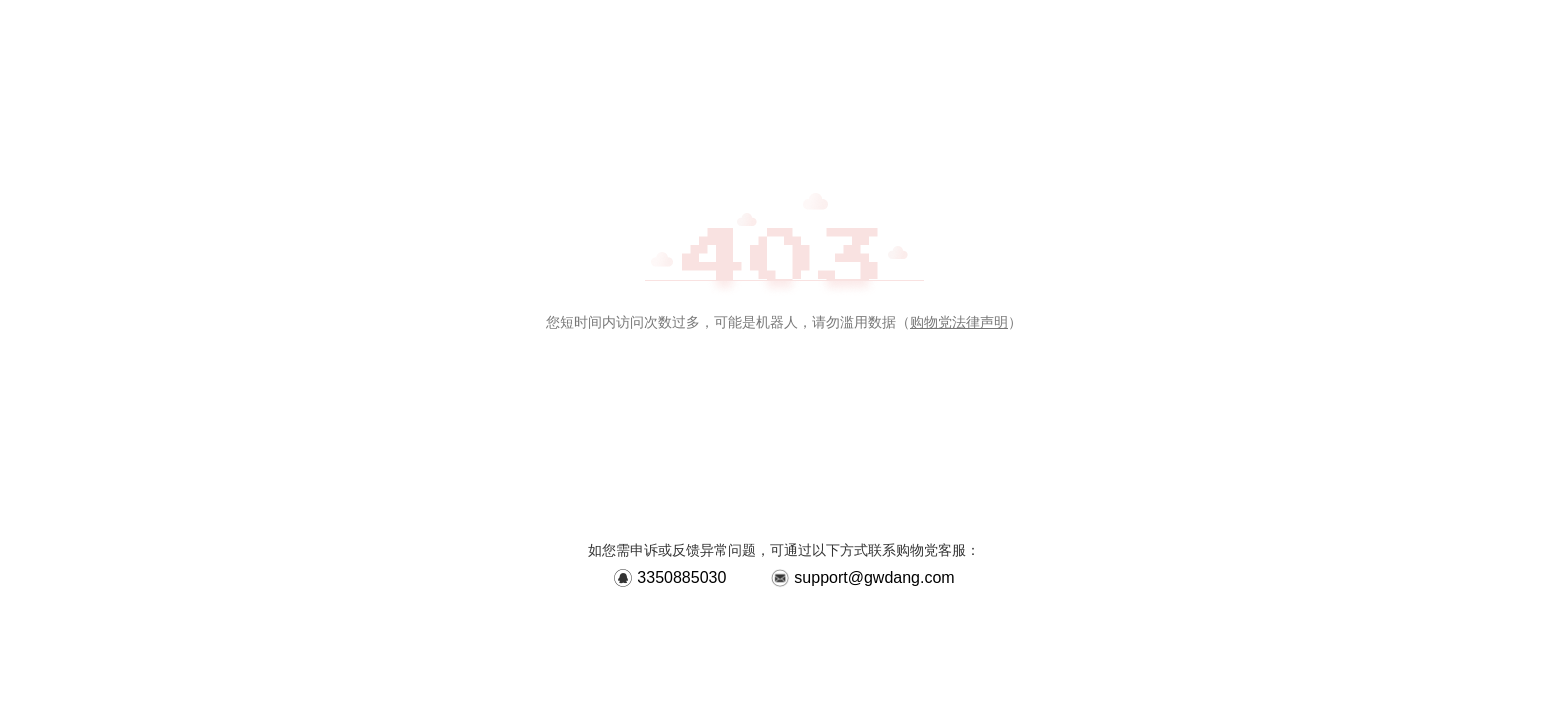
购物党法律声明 (959, 322)
